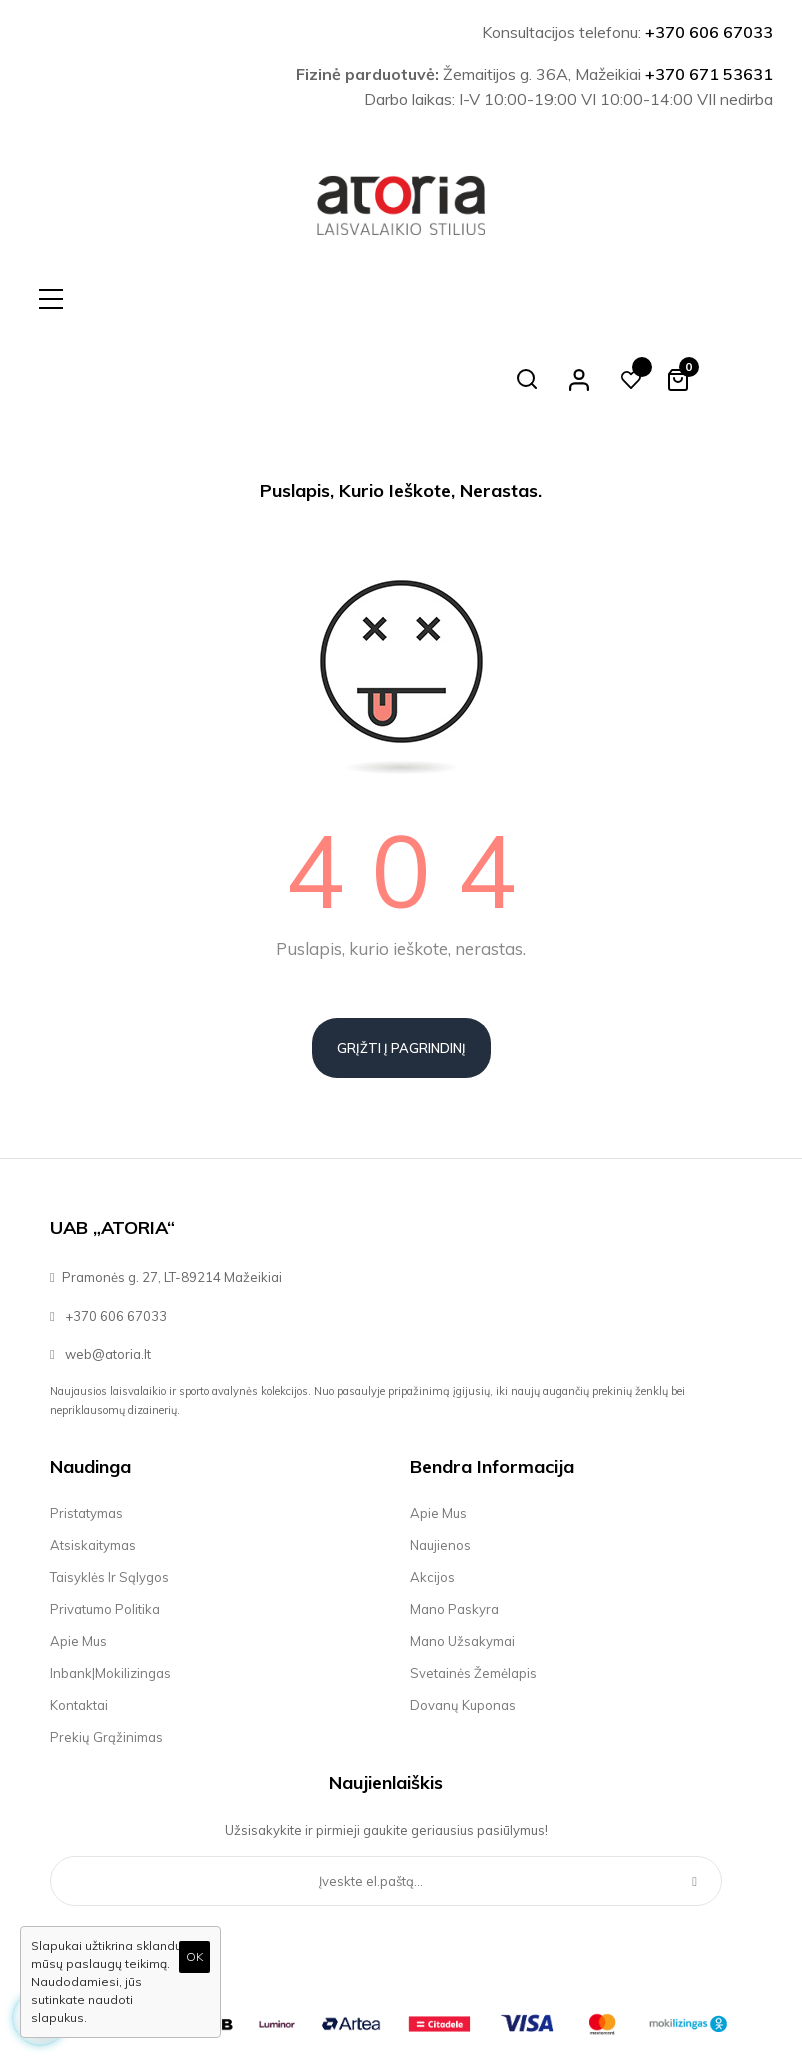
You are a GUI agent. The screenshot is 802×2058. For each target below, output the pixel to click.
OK (194, 1956)
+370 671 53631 (709, 74)
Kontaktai (79, 1625)
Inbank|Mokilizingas (110, 1593)
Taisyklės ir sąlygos (109, 1497)
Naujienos (440, 1465)
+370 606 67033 (709, 32)
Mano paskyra (454, 1529)
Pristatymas (86, 1433)
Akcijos (432, 1497)
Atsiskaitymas (93, 1465)
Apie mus (78, 1561)
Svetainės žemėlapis (473, 1593)
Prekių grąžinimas (106, 1657)
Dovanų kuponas (463, 1625)
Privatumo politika (105, 1529)
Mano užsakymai (462, 1561)
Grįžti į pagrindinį (401, 968)
